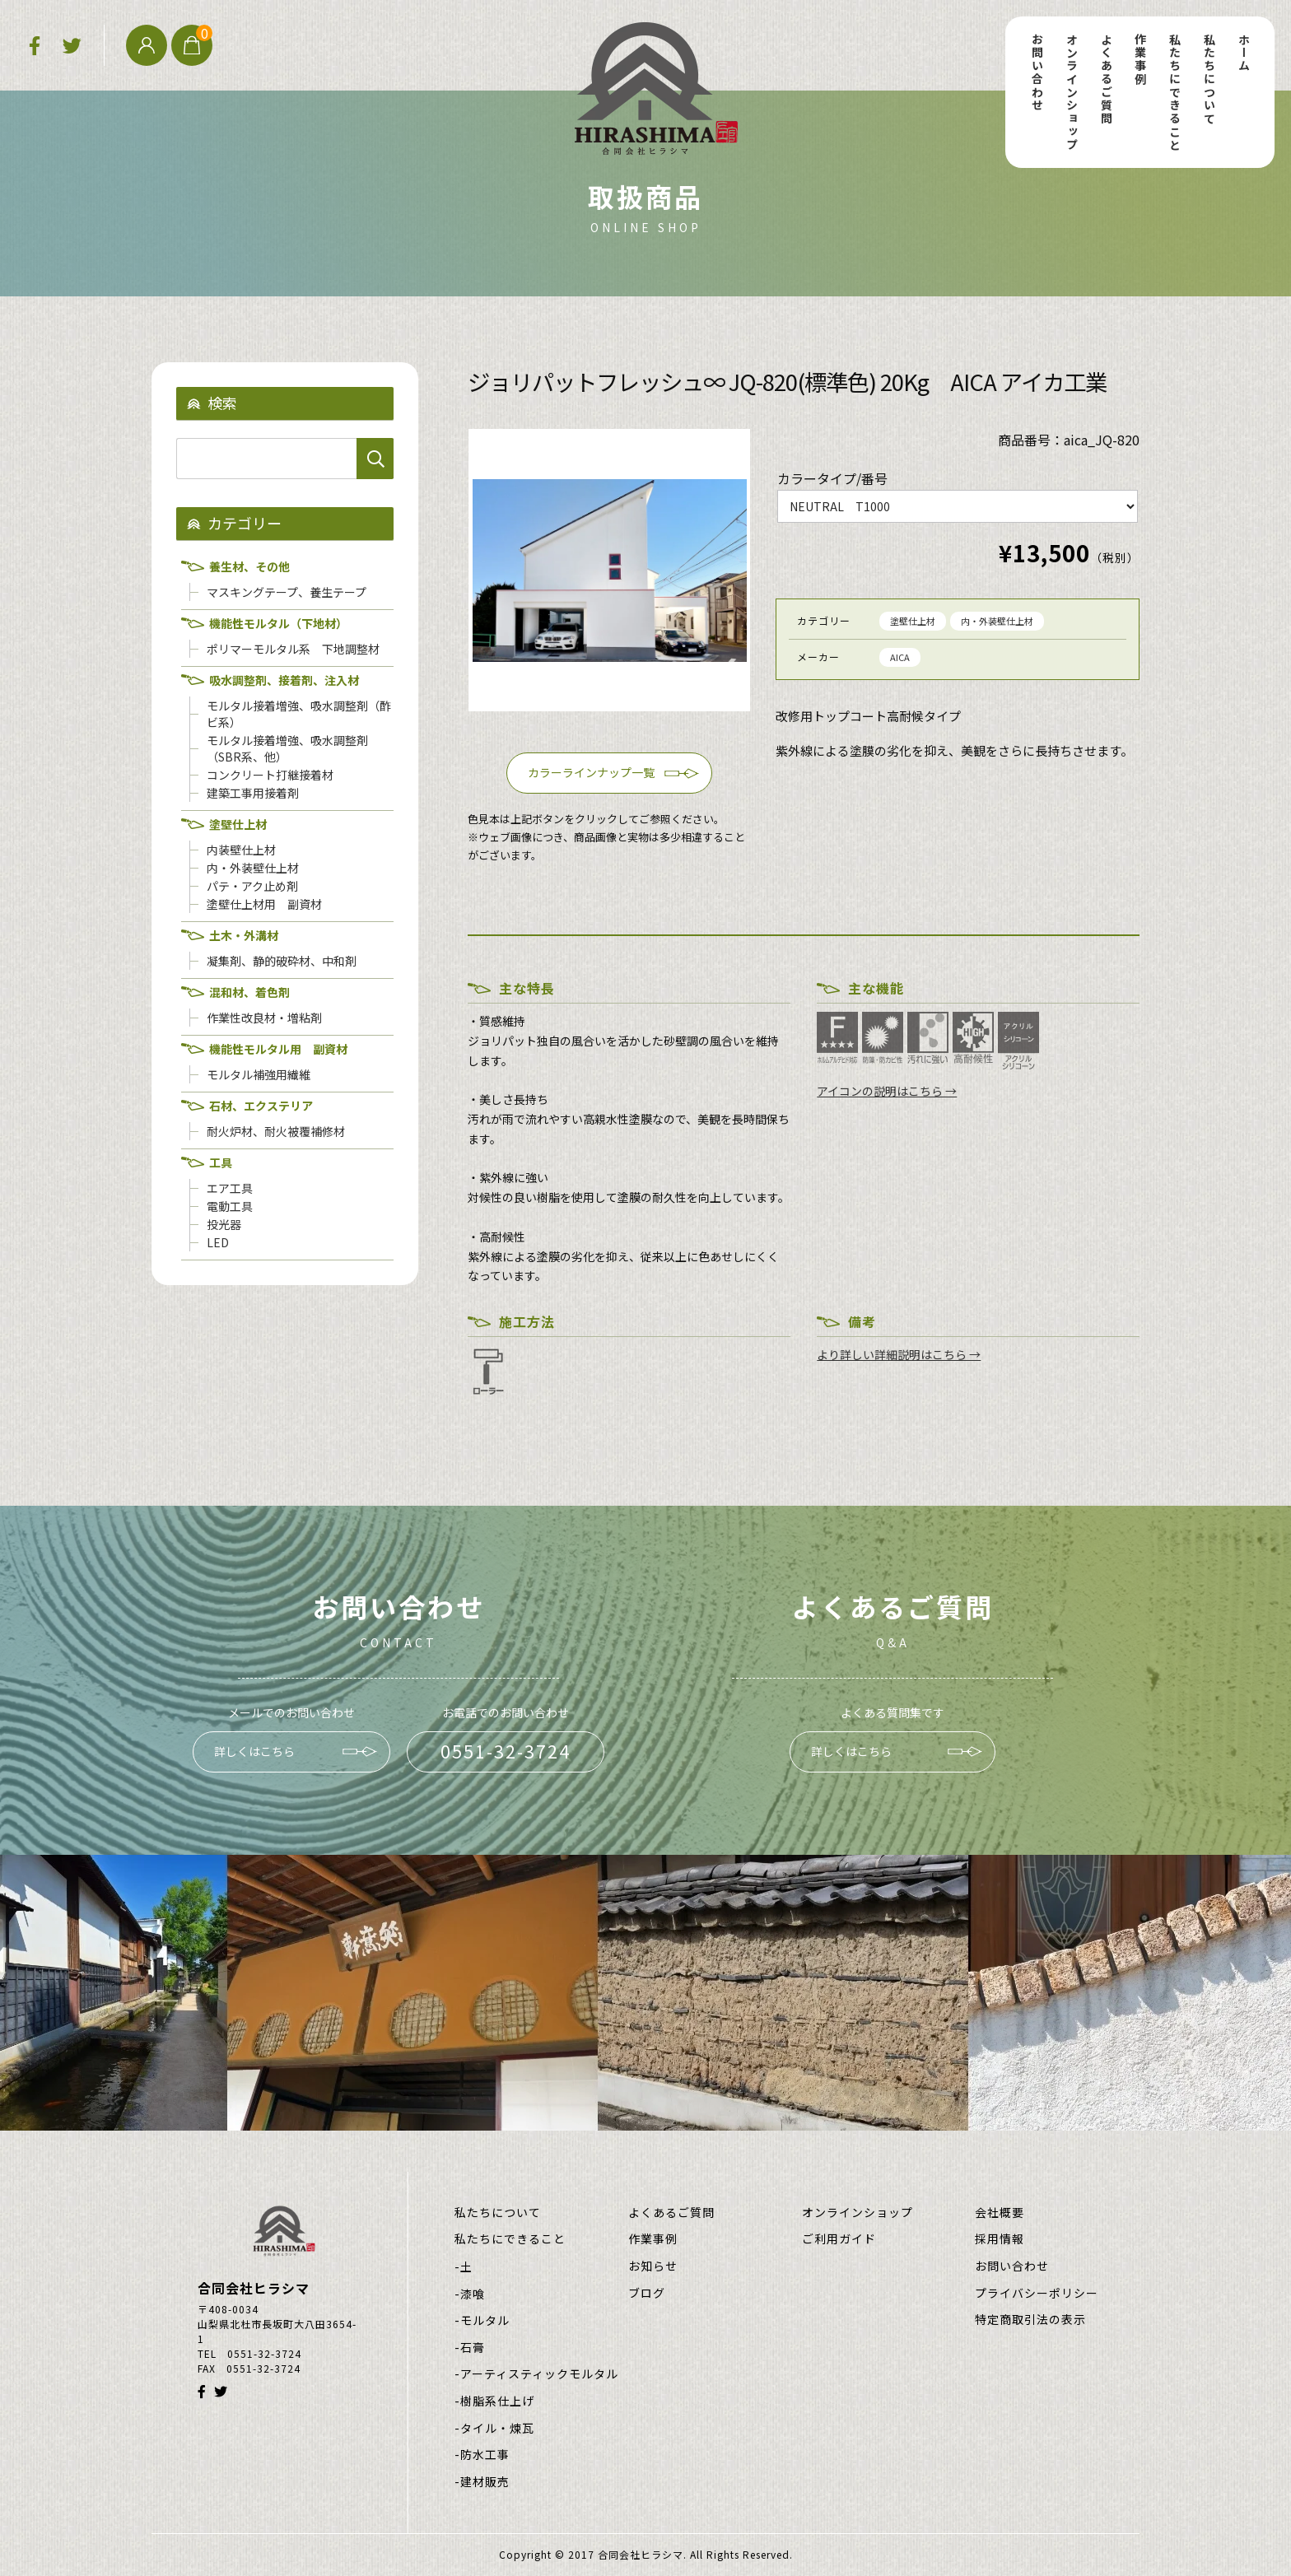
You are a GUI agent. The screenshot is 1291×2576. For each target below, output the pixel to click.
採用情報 (999, 2239)
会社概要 (999, 2212)
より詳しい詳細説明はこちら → (899, 1354)
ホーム (1244, 52)
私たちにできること (1175, 92)
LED (218, 1242)
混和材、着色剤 (249, 992)
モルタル (485, 2320)
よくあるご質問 (1106, 79)
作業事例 (1140, 59)
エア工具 (230, 1188)
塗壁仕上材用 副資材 (264, 904)
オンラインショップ (1072, 92)
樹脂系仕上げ (497, 2401)
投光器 (224, 1224)
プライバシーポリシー (1036, 2293)
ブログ (646, 2293)
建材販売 (485, 2482)
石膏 (472, 2347)
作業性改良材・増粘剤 (264, 1017)
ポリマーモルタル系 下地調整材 (293, 649)
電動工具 (230, 1206)
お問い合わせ (1037, 72)
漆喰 (472, 2294)
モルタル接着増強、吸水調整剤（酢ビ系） (299, 713)
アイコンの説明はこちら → (887, 1091)
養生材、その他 (249, 566)
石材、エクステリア (261, 1105)
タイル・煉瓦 (497, 2428)
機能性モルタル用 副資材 (278, 1049)
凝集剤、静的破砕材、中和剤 (282, 961)
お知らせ (653, 2266)
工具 (220, 1162)
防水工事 (485, 2454)
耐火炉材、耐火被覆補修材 (276, 1131)
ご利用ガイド (839, 2239)
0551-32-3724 (505, 1751)
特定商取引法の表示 (1030, 2319)
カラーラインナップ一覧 (591, 772)
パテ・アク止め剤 (252, 886)
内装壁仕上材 (241, 849)
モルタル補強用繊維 (258, 1074)
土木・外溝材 (243, 935)
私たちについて (1209, 79)
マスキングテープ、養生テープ (286, 592)
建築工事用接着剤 (253, 793)
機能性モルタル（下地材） (278, 623)
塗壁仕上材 (912, 620)
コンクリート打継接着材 (270, 774)
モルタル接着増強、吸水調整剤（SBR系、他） (287, 748)
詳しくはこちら (254, 1751)
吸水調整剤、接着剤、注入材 (284, 680)
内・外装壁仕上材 (997, 620)
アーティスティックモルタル (539, 2374)
